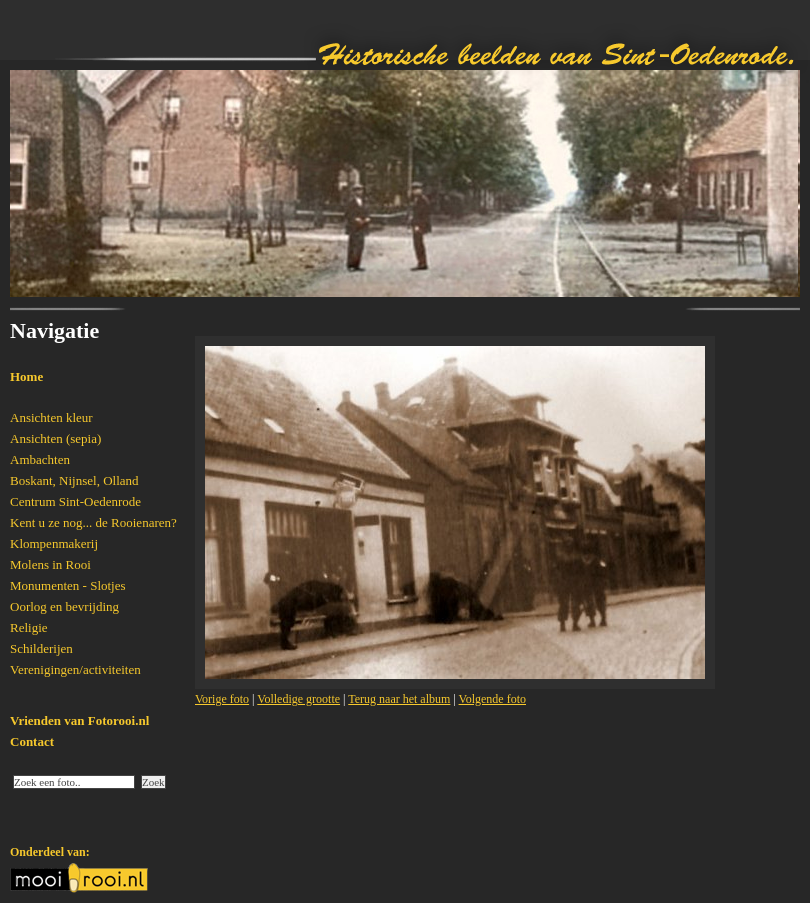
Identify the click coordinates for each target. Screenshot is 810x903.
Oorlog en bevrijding (64, 606)
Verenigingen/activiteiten (75, 669)
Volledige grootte (298, 699)
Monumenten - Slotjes (68, 585)
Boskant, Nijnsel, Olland (74, 480)
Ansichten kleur (51, 417)
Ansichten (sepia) (55, 438)
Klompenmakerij (54, 543)
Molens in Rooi (50, 564)
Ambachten (40, 459)
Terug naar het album (399, 699)
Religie (29, 627)
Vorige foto (222, 699)
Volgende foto (492, 699)
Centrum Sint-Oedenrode (75, 501)
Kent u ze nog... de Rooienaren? (93, 522)
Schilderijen (41, 648)
